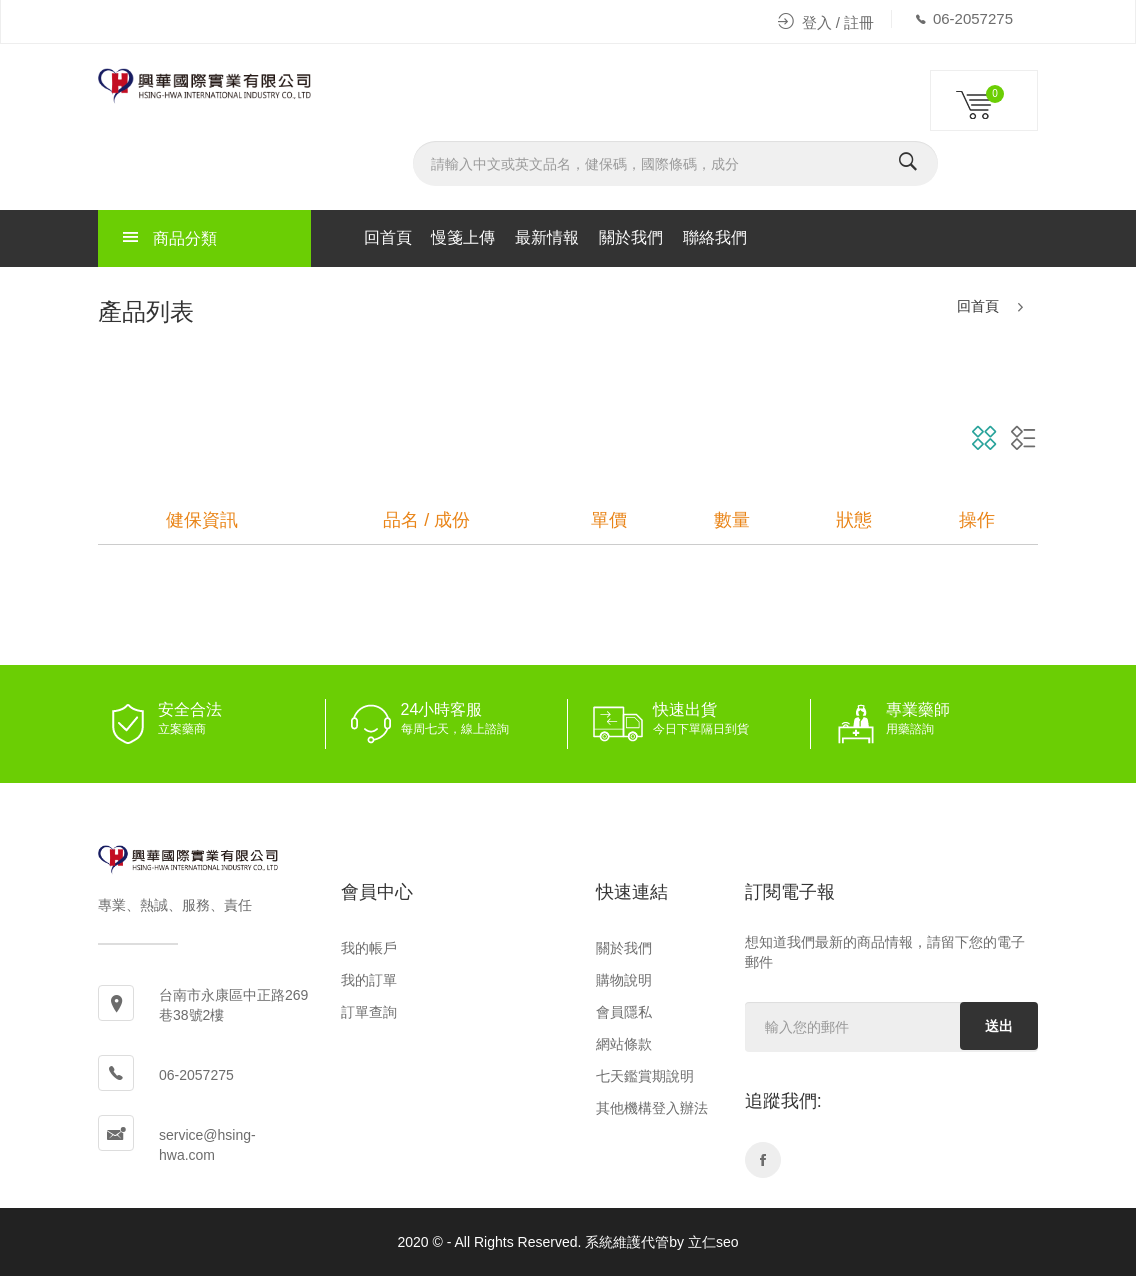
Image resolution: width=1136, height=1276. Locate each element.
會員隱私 (624, 1012)
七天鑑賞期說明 (645, 1076)
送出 (999, 1026)
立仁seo (713, 1242)
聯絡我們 (715, 237)
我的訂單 (369, 980)
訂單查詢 (369, 1012)
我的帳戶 (369, 948)
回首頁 (388, 237)
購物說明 (624, 980)
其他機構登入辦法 (652, 1108)
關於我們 (631, 237)
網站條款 (624, 1044)
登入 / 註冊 (826, 22)
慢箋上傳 (463, 237)
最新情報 (547, 237)
